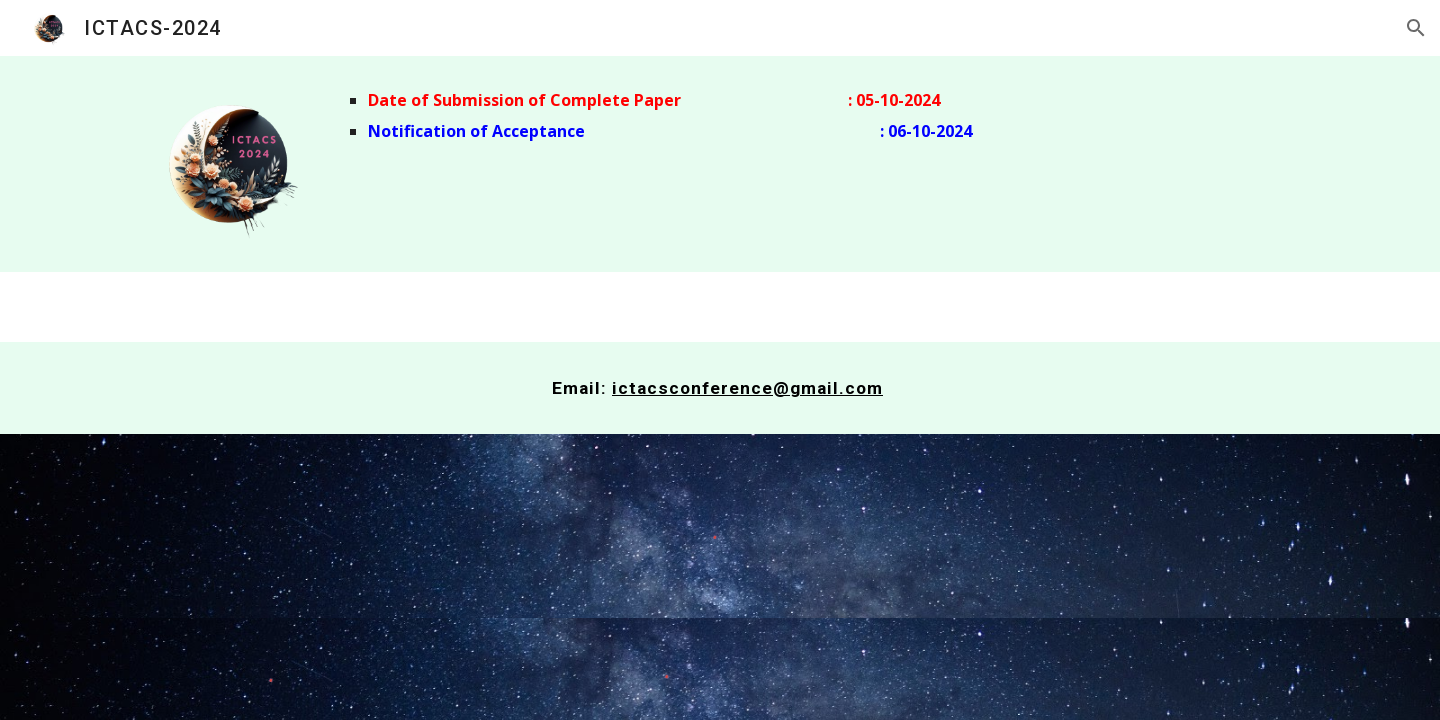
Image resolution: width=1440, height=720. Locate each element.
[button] (1416, 28)
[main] (818, 116)
